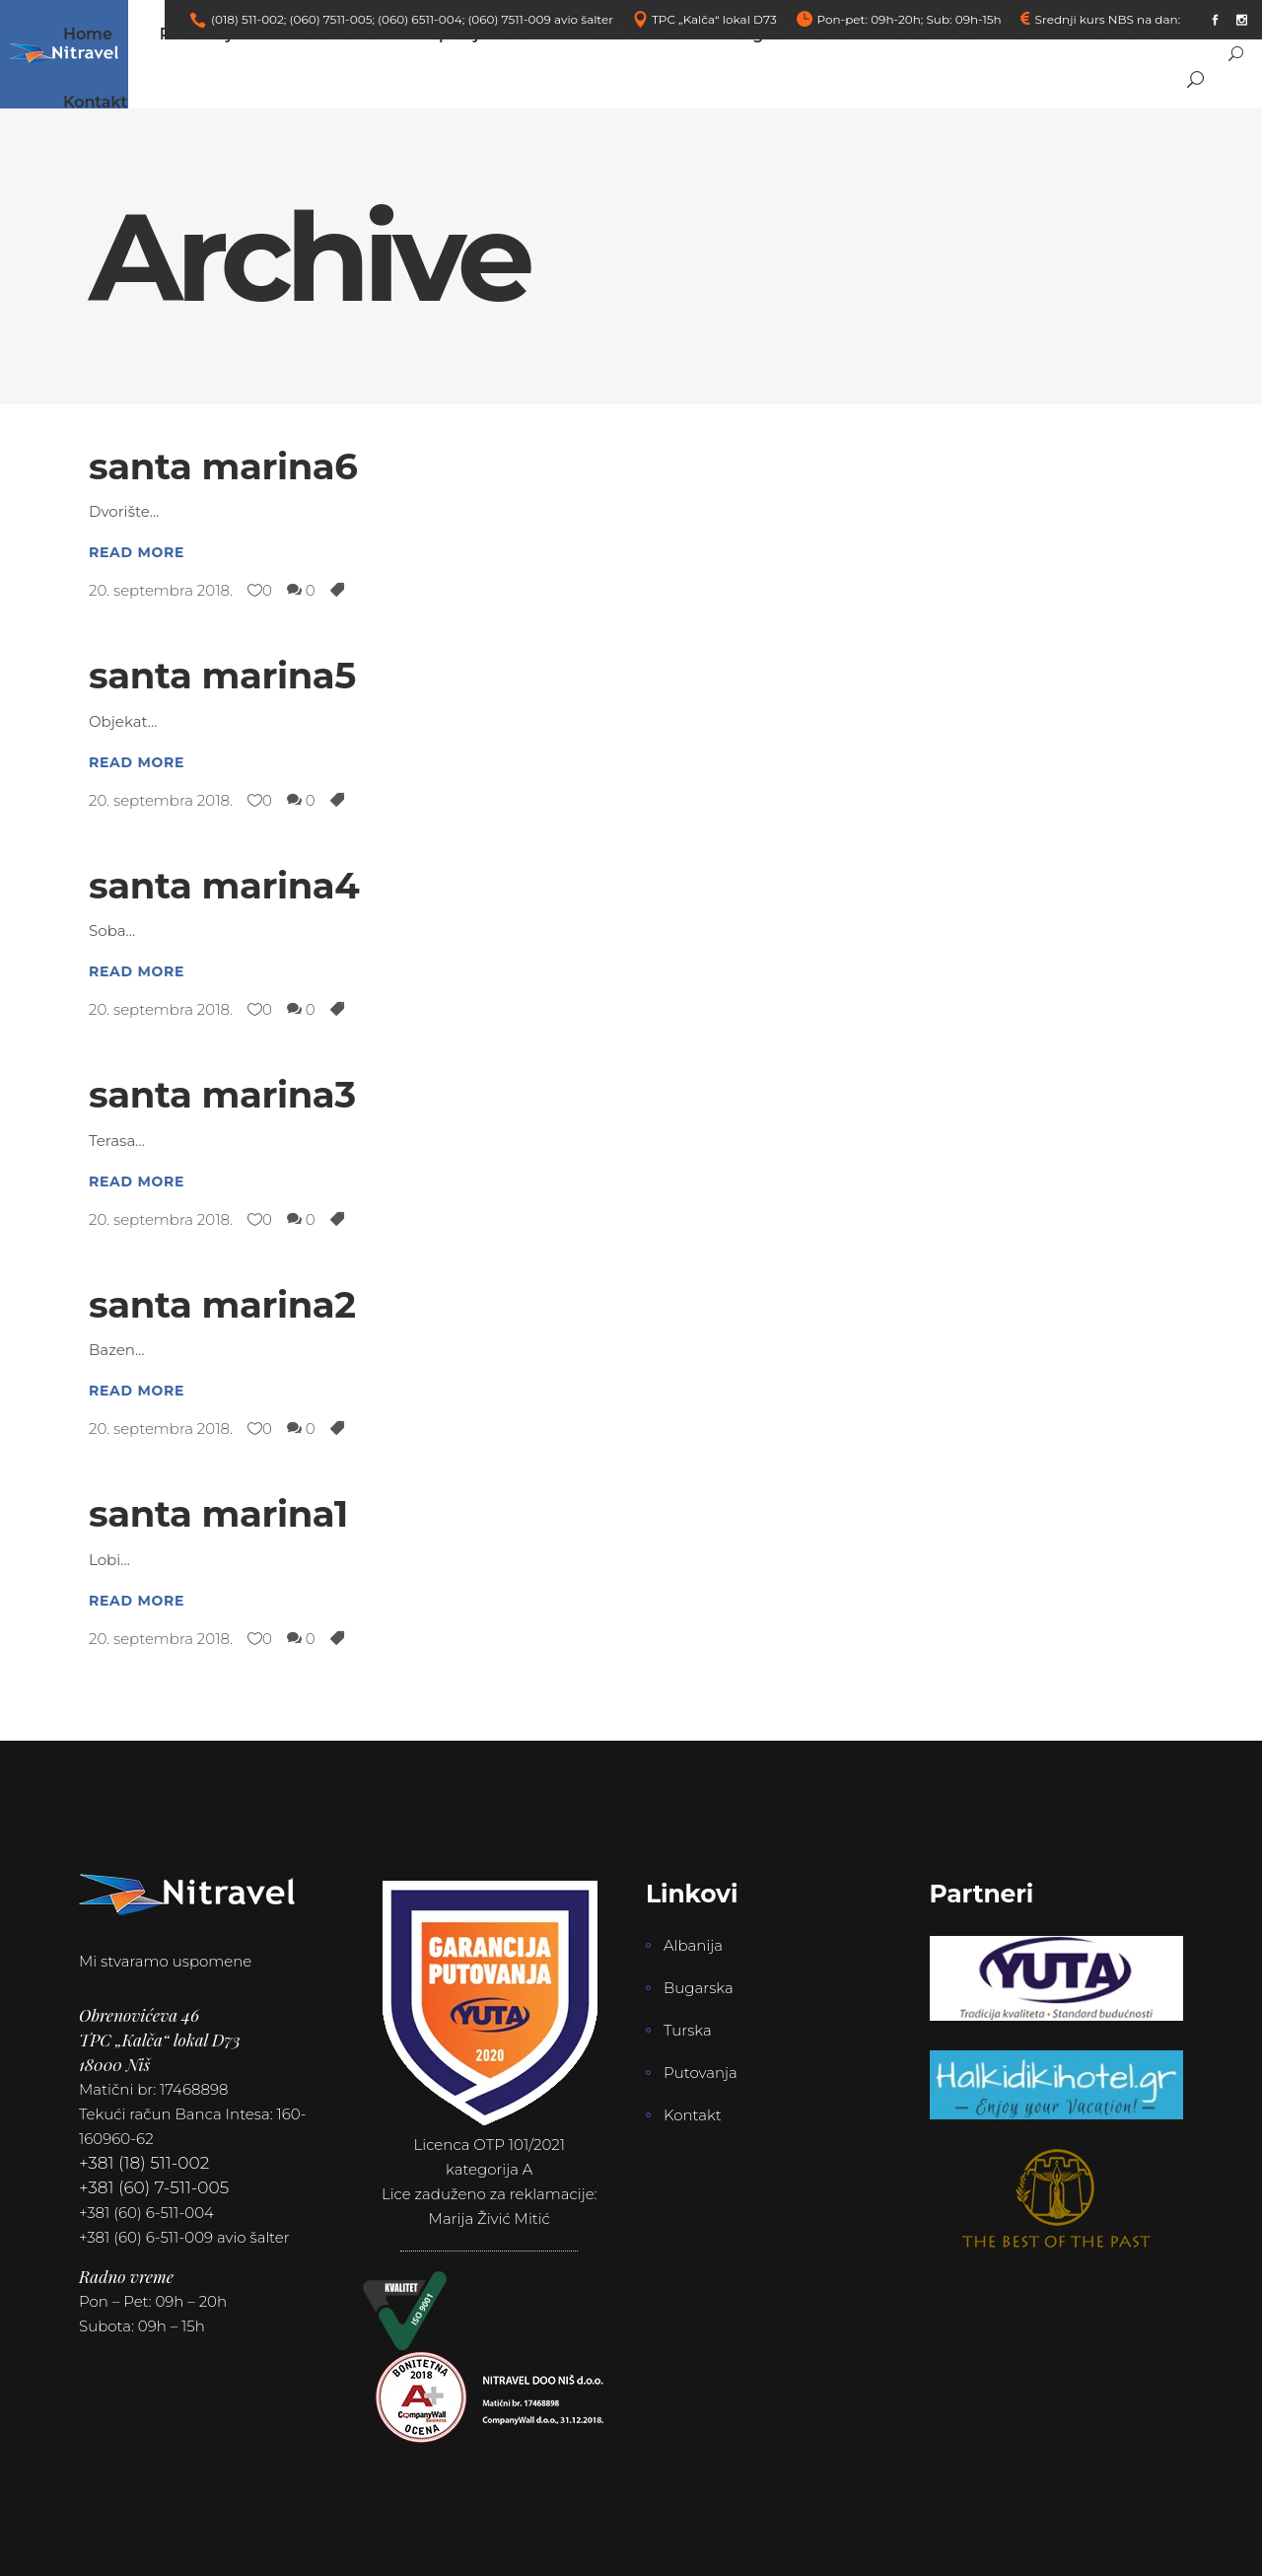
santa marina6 (223, 466)
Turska (688, 2030)
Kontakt (693, 2115)
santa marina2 (222, 1304)
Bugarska (699, 1987)
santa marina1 (218, 1513)
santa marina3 (222, 1094)
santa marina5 (222, 675)
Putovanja (700, 2072)
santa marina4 (224, 885)
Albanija (693, 1945)
